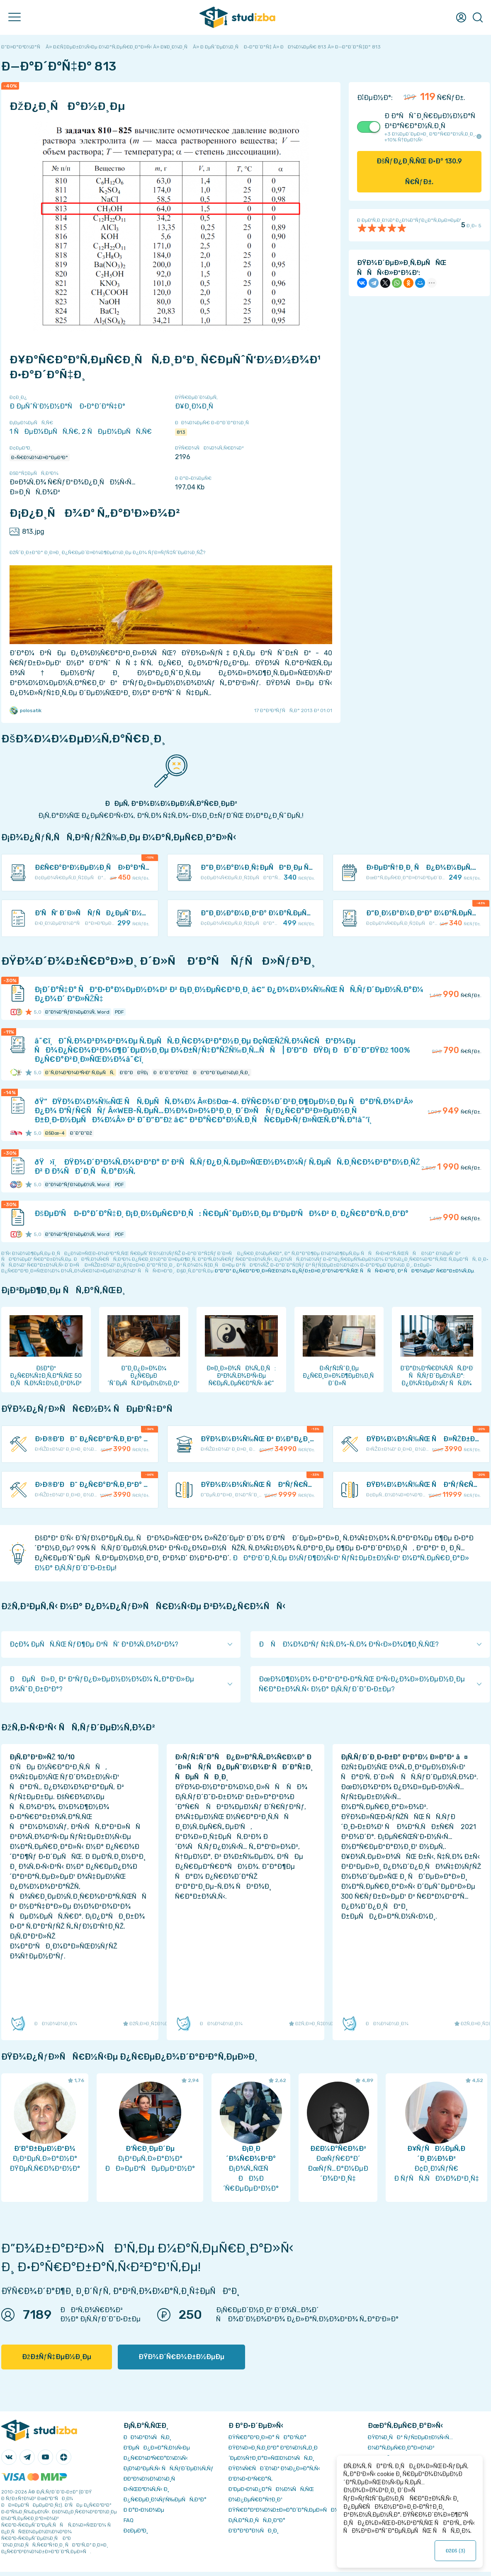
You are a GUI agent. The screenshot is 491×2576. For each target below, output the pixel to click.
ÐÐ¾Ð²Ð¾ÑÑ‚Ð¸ (147, 2437)
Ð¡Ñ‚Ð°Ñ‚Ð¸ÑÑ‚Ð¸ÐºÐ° (256, 2520)
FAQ (129, 2520)
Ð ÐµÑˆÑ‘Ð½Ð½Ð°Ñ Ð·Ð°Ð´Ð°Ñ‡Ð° (67, 406)
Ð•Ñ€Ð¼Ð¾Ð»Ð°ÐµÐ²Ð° (39, 457)
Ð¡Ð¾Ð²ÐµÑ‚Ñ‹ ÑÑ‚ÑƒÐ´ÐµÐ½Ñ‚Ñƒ (169, 2468)
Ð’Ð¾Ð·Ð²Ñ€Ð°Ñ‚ (250, 2479)
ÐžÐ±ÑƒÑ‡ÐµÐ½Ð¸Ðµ (56, 2357)
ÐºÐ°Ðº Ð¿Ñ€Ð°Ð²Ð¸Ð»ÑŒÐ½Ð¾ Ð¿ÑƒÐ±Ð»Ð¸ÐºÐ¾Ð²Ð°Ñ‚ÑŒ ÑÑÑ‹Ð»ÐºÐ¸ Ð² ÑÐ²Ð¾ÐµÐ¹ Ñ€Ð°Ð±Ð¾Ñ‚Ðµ (344, 1271)
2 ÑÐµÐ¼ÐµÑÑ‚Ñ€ (117, 431)
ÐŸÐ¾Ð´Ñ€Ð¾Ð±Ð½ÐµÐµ (181, 2357)
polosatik (25, 710)
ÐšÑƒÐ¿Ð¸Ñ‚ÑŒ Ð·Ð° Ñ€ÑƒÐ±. (419, 171)
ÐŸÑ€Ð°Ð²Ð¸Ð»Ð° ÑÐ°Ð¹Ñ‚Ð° (267, 2437)
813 (181, 432)
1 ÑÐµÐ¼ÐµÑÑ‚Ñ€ (44, 431)
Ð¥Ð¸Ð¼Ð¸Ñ (197, 406)
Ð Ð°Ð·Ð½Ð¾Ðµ (144, 2510)
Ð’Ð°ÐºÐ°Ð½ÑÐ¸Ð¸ (253, 2530)
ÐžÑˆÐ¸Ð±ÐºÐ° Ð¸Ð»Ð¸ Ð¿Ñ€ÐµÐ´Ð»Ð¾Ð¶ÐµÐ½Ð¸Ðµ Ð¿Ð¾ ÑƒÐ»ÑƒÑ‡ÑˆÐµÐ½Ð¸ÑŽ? (107, 552)
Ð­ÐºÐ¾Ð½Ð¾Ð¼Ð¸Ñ (151, 2479)
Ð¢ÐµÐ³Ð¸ (136, 2530)
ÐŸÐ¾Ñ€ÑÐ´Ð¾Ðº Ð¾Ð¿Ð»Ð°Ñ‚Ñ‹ (274, 2468)
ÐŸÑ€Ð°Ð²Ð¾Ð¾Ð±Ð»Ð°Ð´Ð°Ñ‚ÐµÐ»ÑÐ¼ (283, 2510)
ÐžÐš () (455, 2551)
